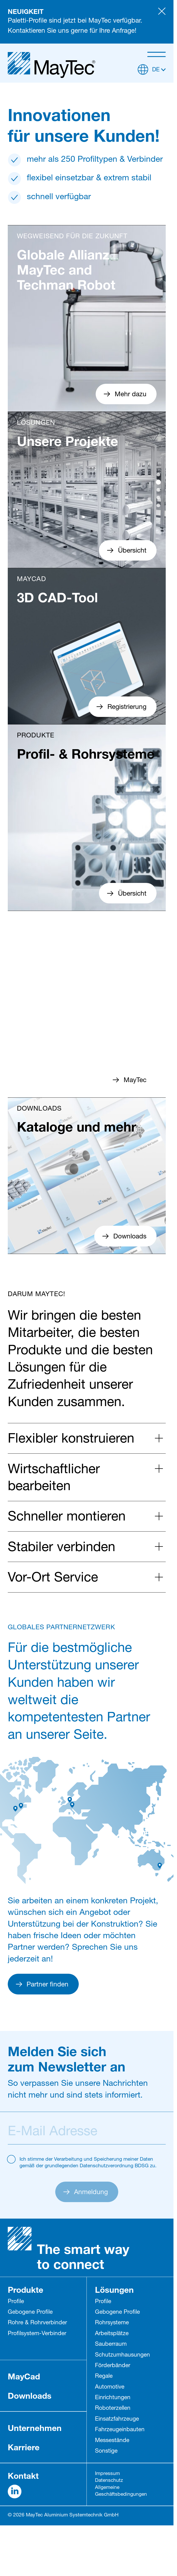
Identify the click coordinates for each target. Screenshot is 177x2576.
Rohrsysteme (112, 2323)
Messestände (112, 2441)
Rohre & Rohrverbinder (37, 2323)
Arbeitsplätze (112, 2334)
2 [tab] (158, 482)
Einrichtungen (112, 2398)
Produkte (25, 2290)
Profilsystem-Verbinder (37, 2334)
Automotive (109, 2387)
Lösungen (114, 2290)
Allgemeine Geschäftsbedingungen (121, 2491)
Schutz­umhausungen (122, 2355)
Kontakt (23, 2476)
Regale (104, 2376)
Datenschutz (109, 2480)
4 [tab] (158, 498)
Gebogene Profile (30, 2312)
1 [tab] (158, 474)
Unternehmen (35, 2428)
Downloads (29, 2395)
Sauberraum (111, 2344)
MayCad (24, 2376)
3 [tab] (158, 490)
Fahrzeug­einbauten (120, 2430)
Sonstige (106, 2451)
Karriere (23, 2447)
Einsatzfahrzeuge (117, 2419)
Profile (16, 2302)
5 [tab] (158, 505)
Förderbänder (112, 2366)
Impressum (107, 2473)
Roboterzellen (112, 2408)
